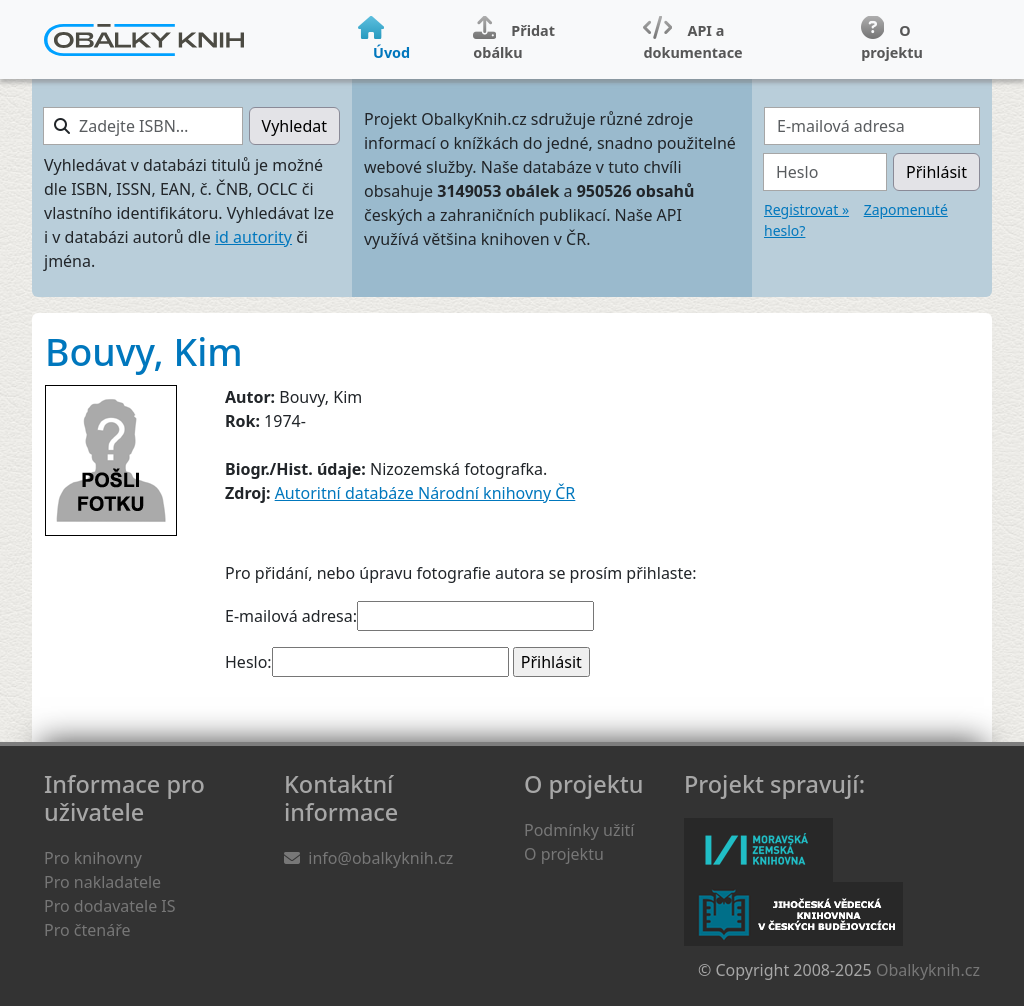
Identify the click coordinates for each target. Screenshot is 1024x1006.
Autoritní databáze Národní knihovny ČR (425, 493)
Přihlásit (936, 172)
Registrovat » (806, 209)
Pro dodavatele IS (110, 906)
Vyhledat (294, 126)
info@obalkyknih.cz (380, 858)
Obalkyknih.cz (928, 970)
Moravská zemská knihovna (758, 850)
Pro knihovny (93, 858)
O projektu (564, 854)
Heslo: (248, 662)
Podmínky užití (579, 830)
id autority (253, 237)
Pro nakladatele (102, 882)
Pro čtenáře (87, 930)
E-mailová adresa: (291, 616)
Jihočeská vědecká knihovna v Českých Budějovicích (793, 914)
